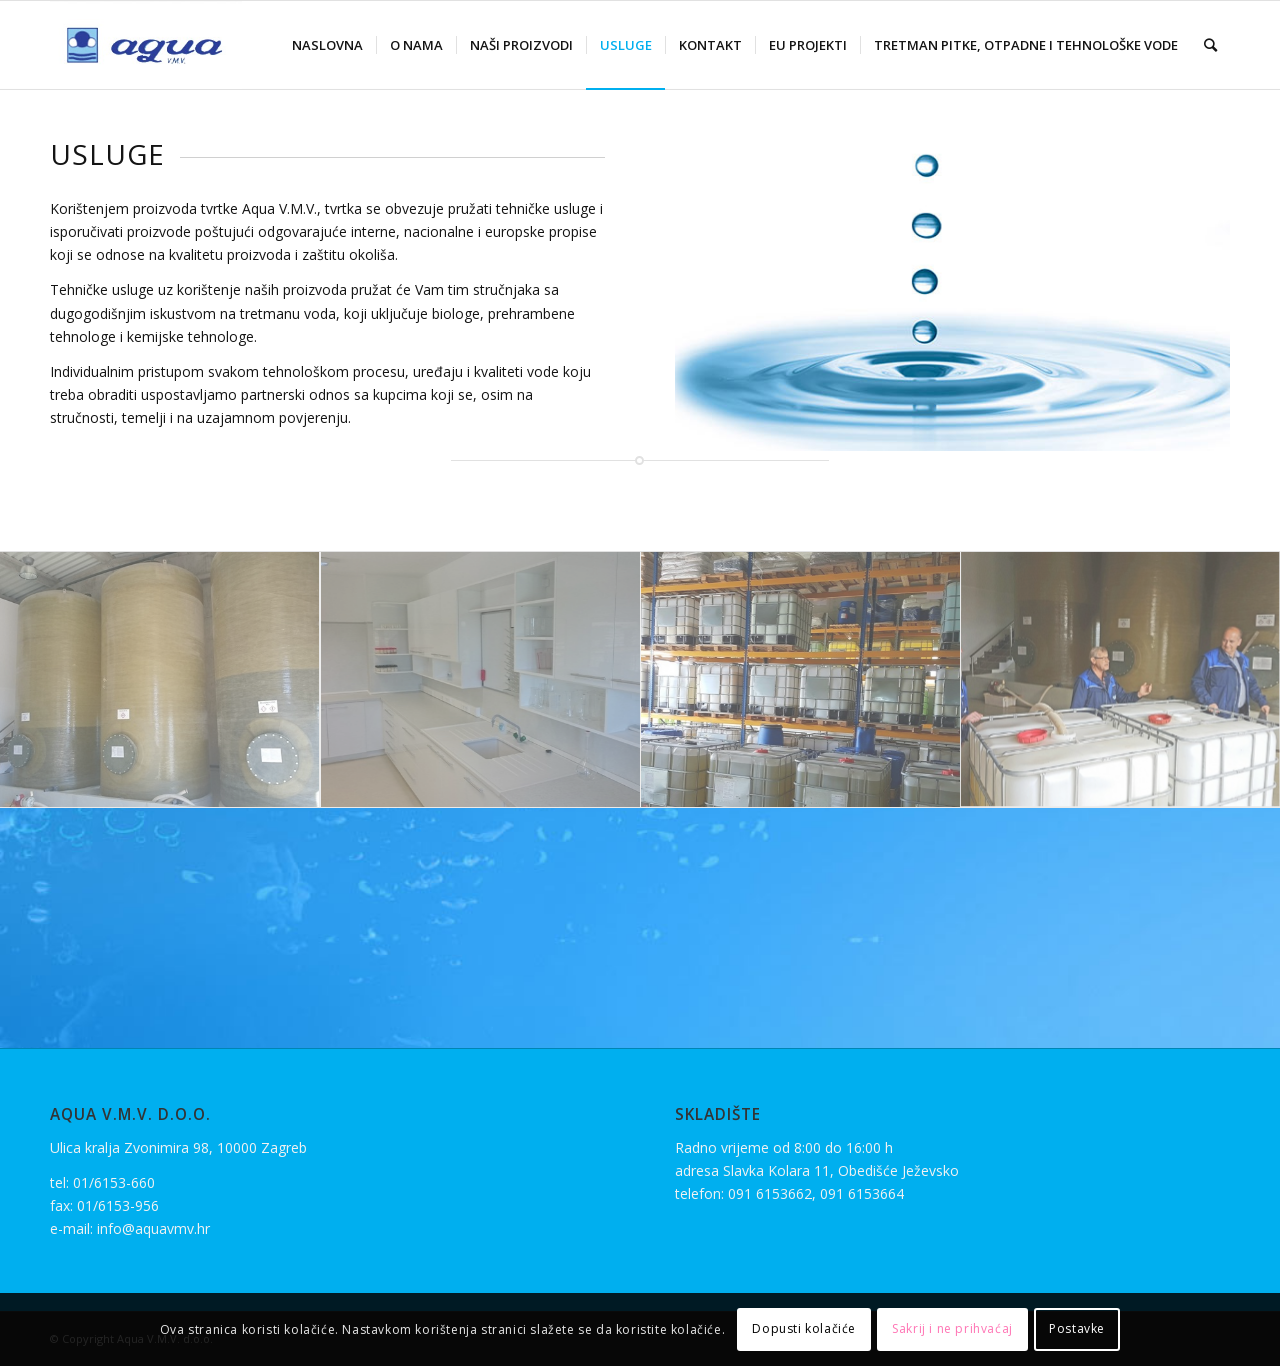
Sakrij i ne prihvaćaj (952, 1328)
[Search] (1210, 45)
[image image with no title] (160, 680)
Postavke (1077, 1328)
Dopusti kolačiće (804, 1328)
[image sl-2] (800, 680)
